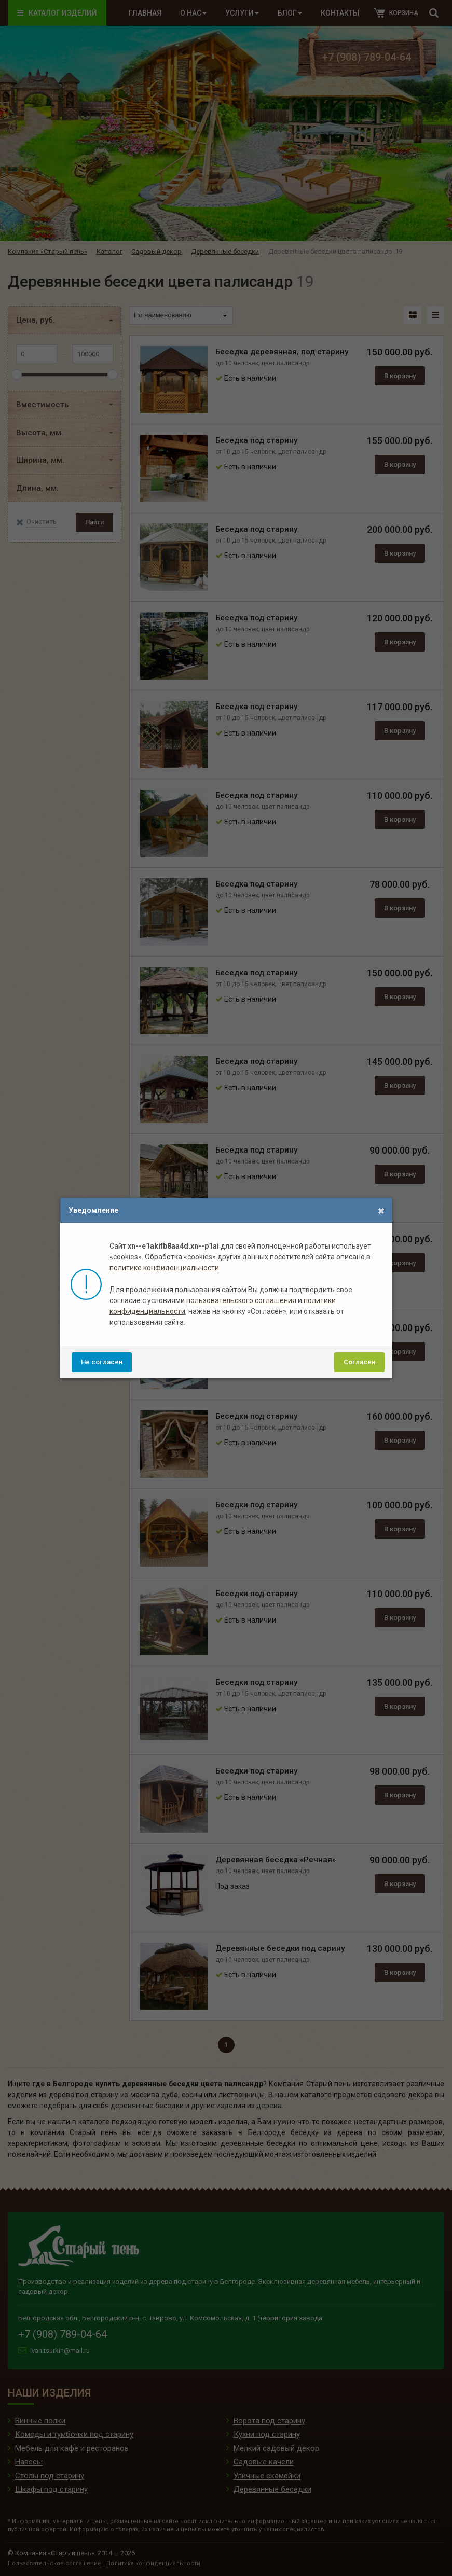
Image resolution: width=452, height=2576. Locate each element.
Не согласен (101, 1362)
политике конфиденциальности (164, 1268)
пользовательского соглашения (241, 1300)
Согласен (359, 1362)
